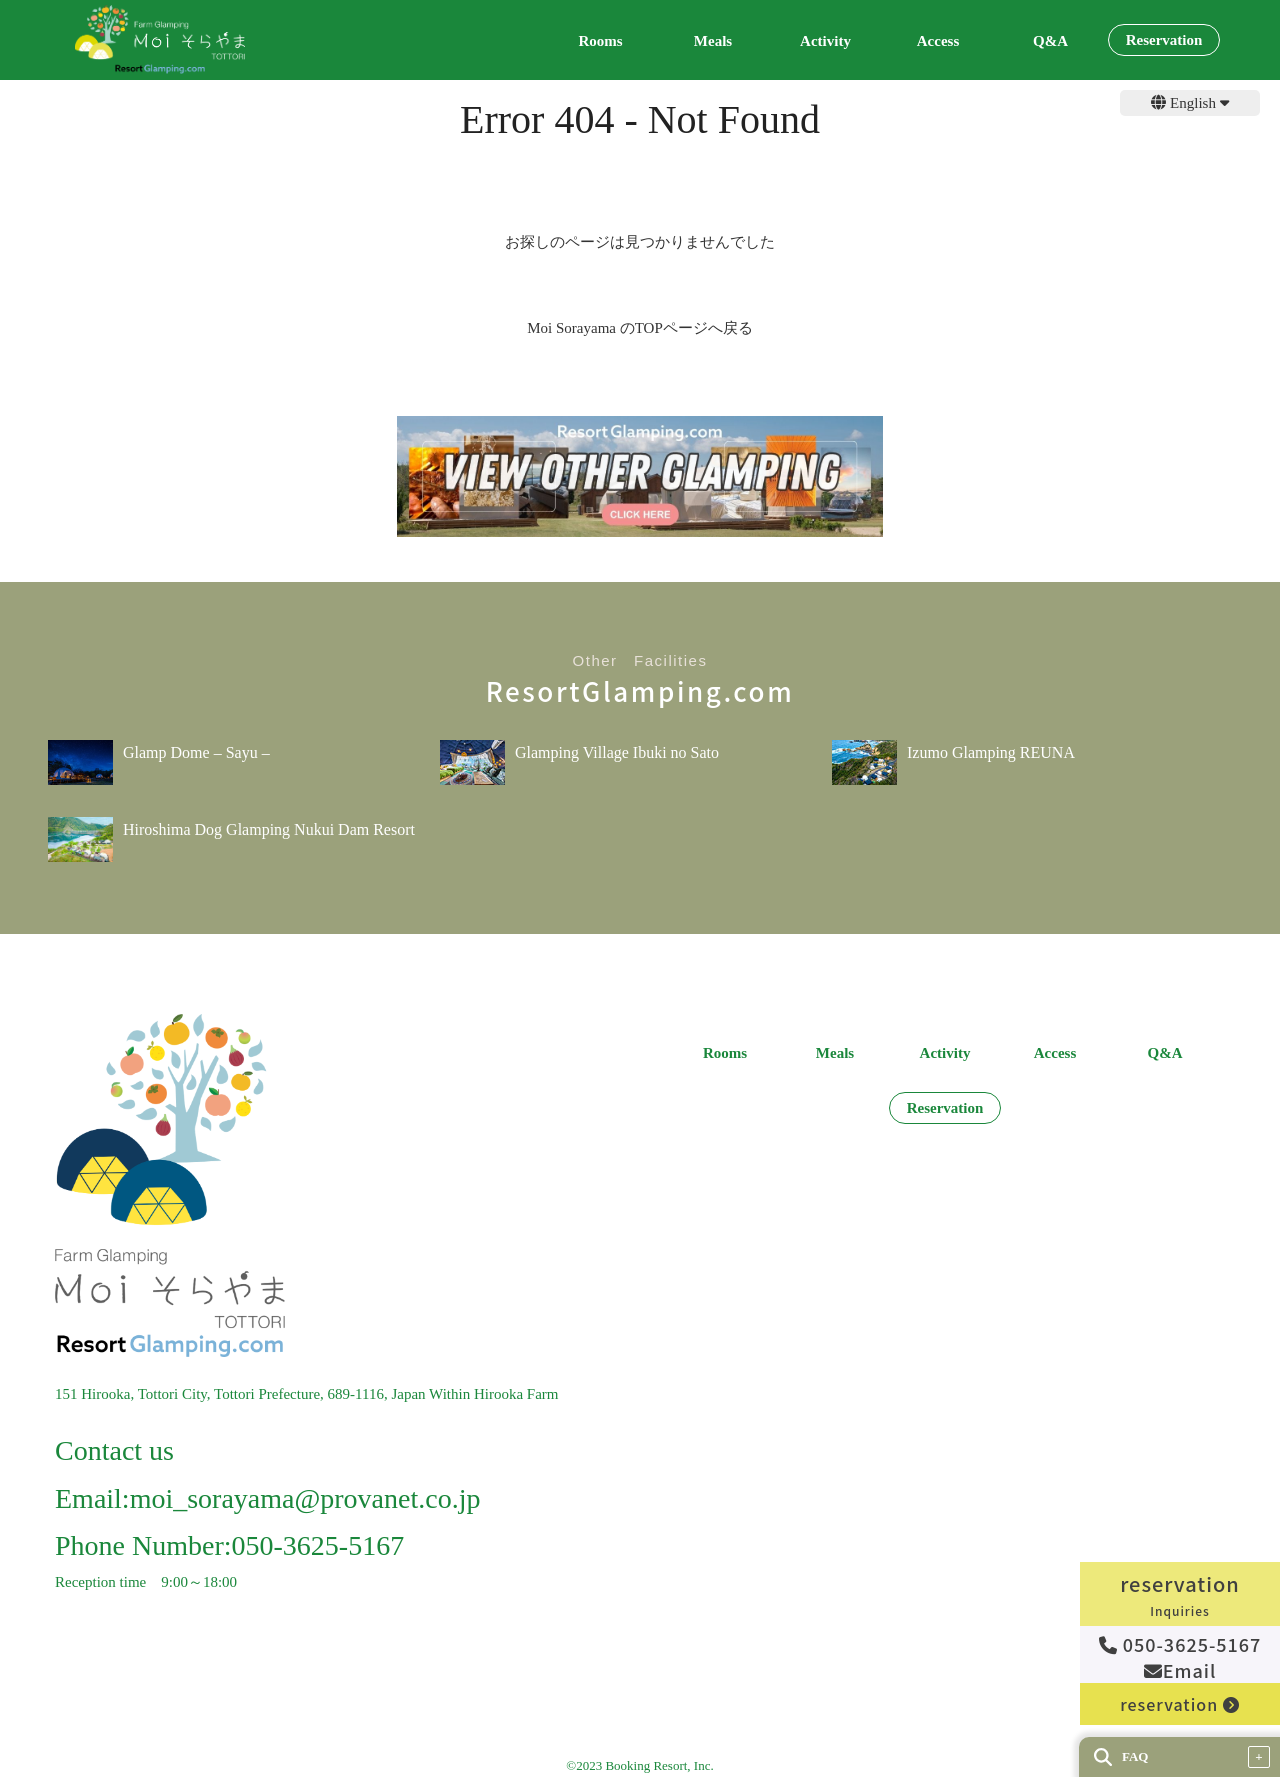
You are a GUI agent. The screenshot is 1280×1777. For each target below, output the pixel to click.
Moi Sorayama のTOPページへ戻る (640, 328)
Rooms (600, 41)
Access (938, 41)
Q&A (1050, 41)
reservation (1179, 1704)
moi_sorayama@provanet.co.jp (305, 1498)
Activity (825, 41)
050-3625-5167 (1180, 1644)
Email (1180, 1670)
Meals (713, 41)
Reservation (1164, 40)
